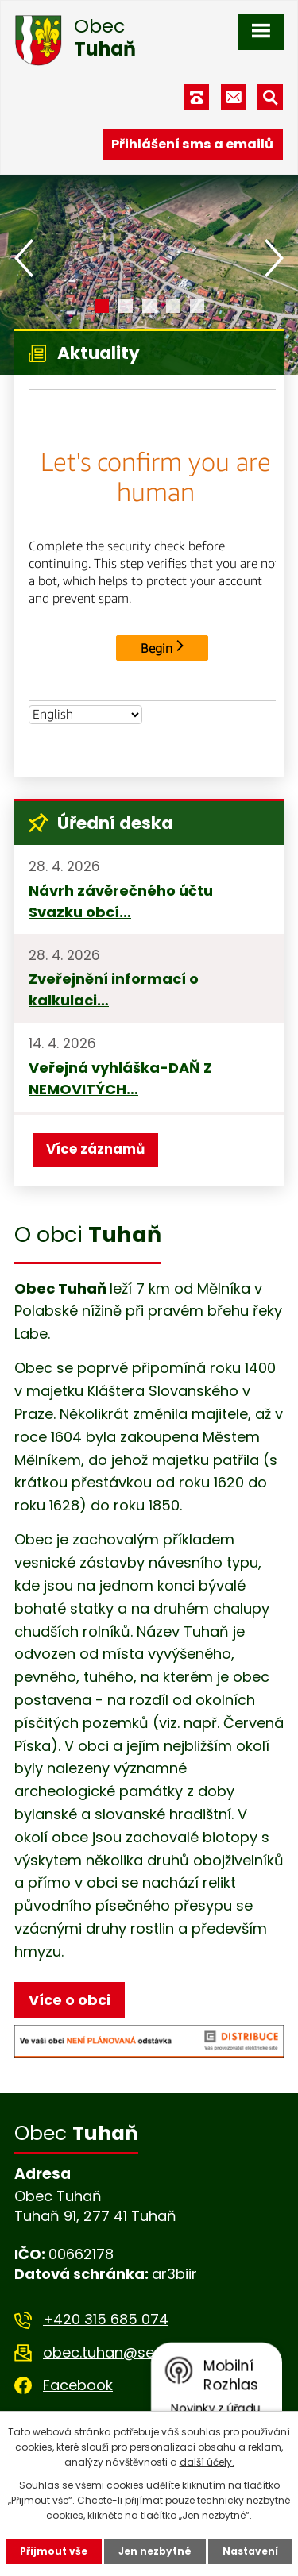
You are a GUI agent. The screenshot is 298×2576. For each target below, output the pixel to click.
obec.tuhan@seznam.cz (127, 2352)
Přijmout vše (53, 2551)
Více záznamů (95, 1149)
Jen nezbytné (155, 2551)
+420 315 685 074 (105, 2319)
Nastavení (250, 2551)
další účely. (207, 2462)
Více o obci (69, 2000)
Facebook (78, 2385)
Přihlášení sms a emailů (192, 144)
